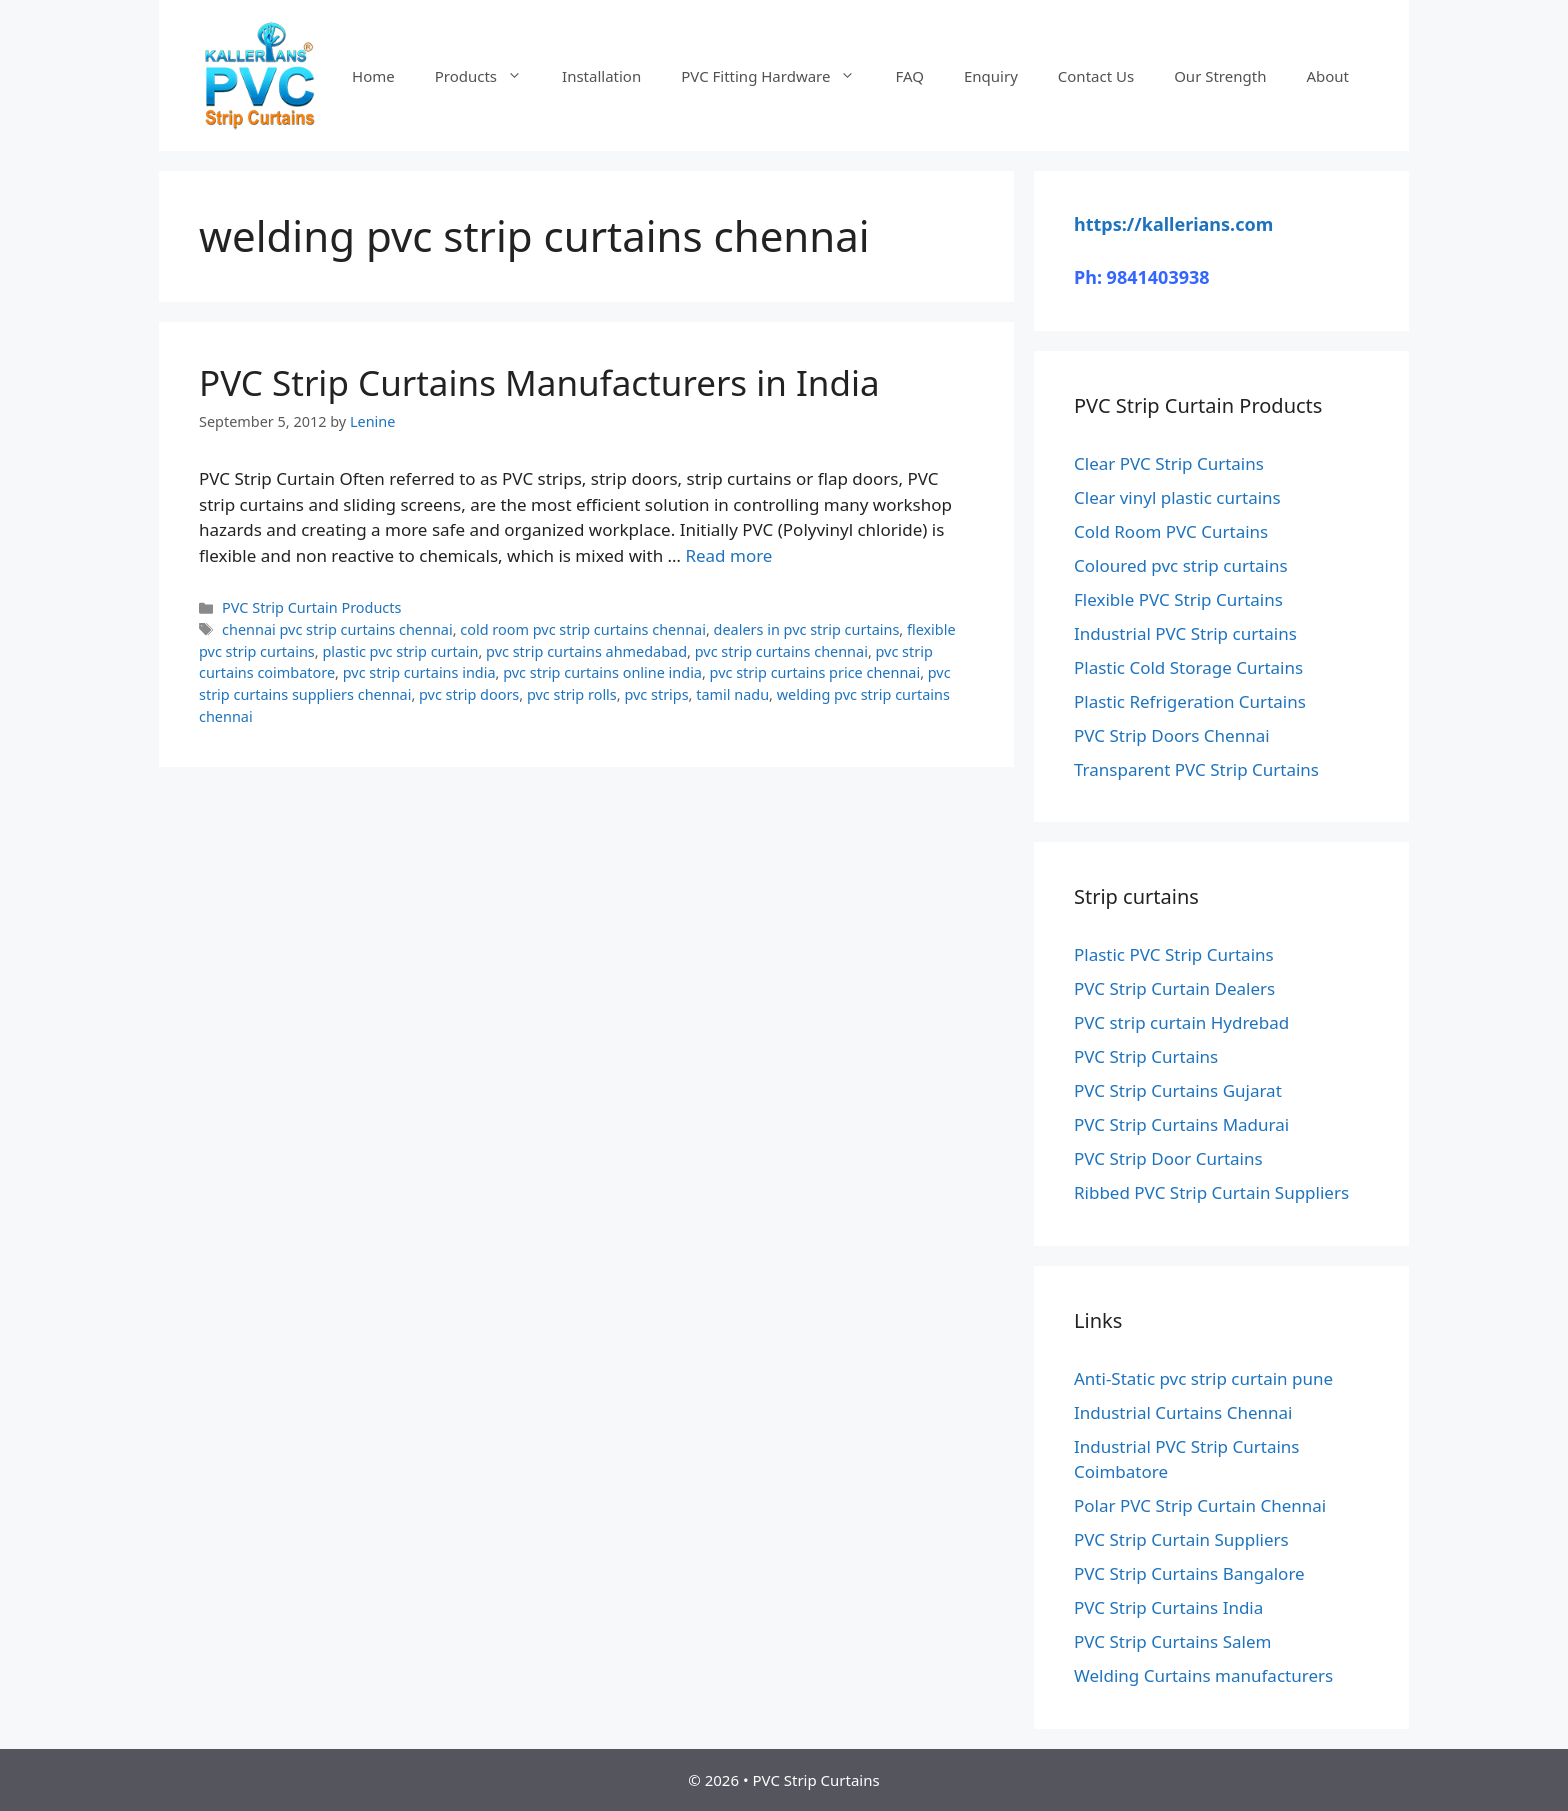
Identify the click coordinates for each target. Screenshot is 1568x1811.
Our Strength (1220, 76)
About (1327, 76)
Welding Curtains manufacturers (1203, 1675)
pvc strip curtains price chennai (815, 672)
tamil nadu (732, 694)
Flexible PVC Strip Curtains (1178, 599)
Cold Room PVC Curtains (1171, 531)
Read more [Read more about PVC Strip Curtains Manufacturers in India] (728, 555)
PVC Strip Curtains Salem (1172, 1641)
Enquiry (991, 76)
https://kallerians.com (1173, 224)
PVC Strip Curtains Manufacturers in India (539, 382)
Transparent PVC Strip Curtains (1196, 769)
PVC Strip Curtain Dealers (1174, 988)
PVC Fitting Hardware (778, 76)
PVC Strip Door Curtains (1168, 1158)
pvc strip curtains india (419, 672)
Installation (601, 76)
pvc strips (656, 694)
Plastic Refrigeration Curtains (1190, 701)
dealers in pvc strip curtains (807, 629)
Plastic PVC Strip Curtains (1174, 954)
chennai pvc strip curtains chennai (337, 629)
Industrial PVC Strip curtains (1185, 633)
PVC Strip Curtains (1146, 1056)
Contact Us (1096, 76)
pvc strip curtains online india (602, 672)
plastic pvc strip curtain (400, 651)
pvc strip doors (469, 694)
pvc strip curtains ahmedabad (586, 651)
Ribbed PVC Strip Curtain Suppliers (1211, 1192)
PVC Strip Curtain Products (311, 607)
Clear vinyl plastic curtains (1177, 497)
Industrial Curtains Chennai (1183, 1412)
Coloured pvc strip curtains (1181, 565)
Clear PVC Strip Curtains (1169, 463)
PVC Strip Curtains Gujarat (1178, 1090)
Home (373, 76)
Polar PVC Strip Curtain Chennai (1200, 1505)
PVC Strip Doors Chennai (1172, 735)
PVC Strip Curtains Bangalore (1189, 1573)
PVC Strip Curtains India (1168, 1607)
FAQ (909, 76)
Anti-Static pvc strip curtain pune (1203, 1378)
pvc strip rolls (572, 694)
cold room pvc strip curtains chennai (583, 629)
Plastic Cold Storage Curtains (1188, 667)
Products (488, 76)
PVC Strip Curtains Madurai (1181, 1124)
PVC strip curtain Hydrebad (1181, 1022)
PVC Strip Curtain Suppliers (1181, 1539)
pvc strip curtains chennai (781, 651)
